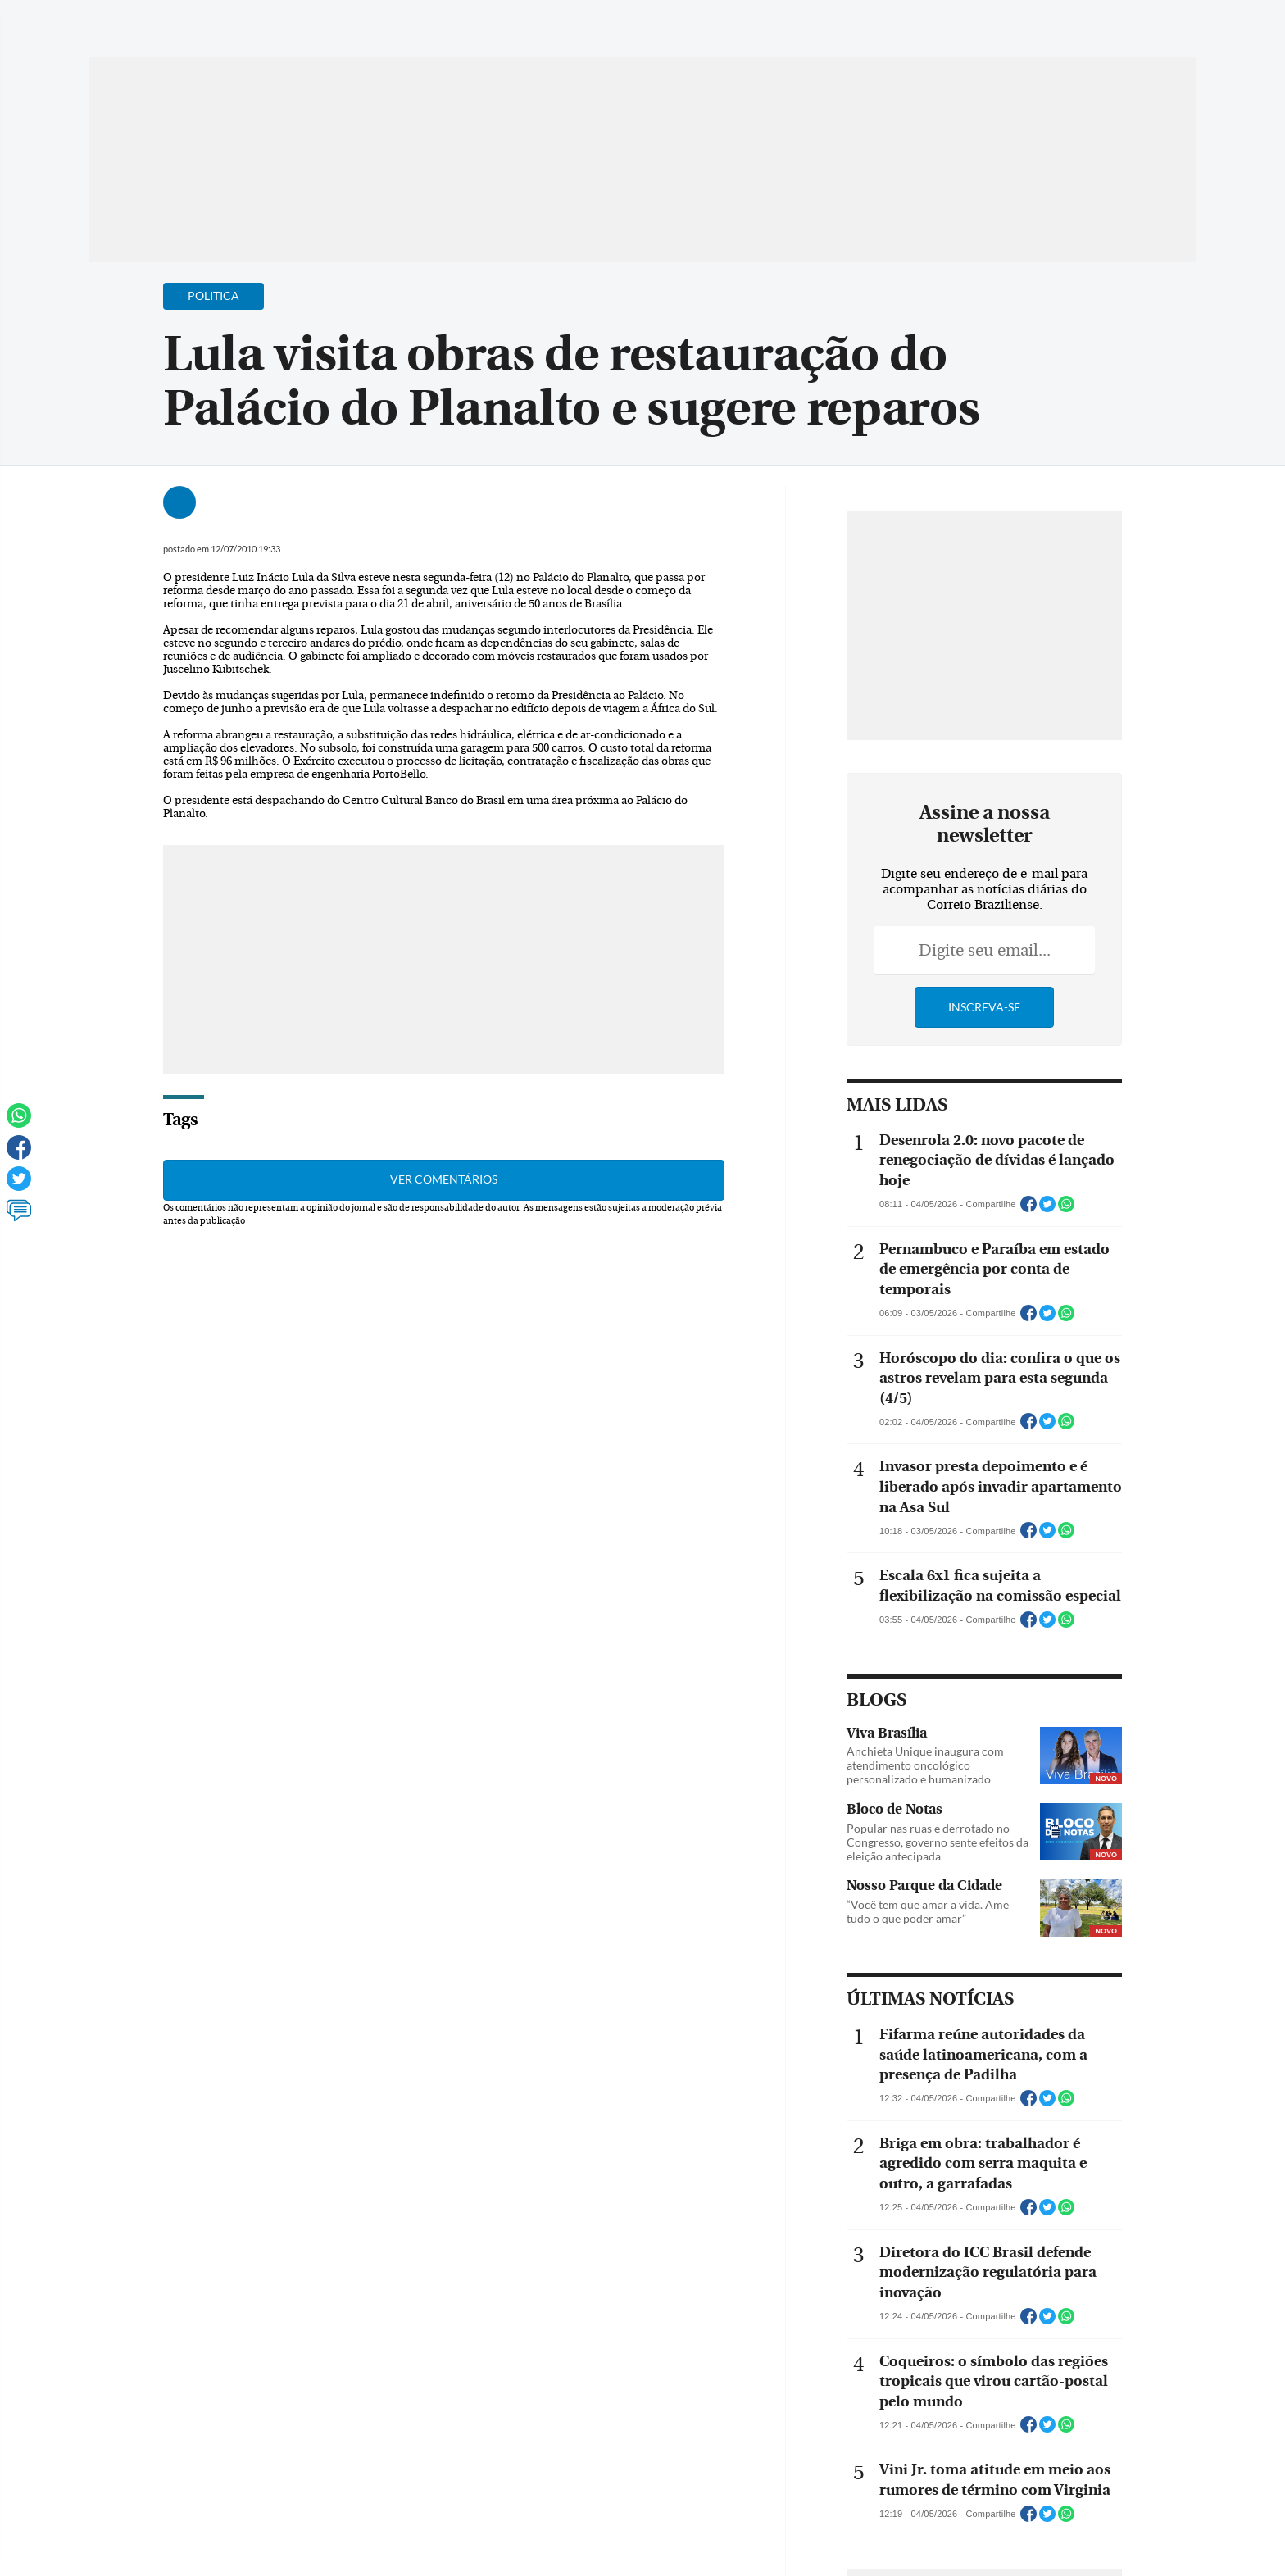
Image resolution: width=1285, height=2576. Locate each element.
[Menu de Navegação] (120, 20)
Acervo (483, 22)
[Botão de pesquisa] (168, 20)
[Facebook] (1090, 27)
